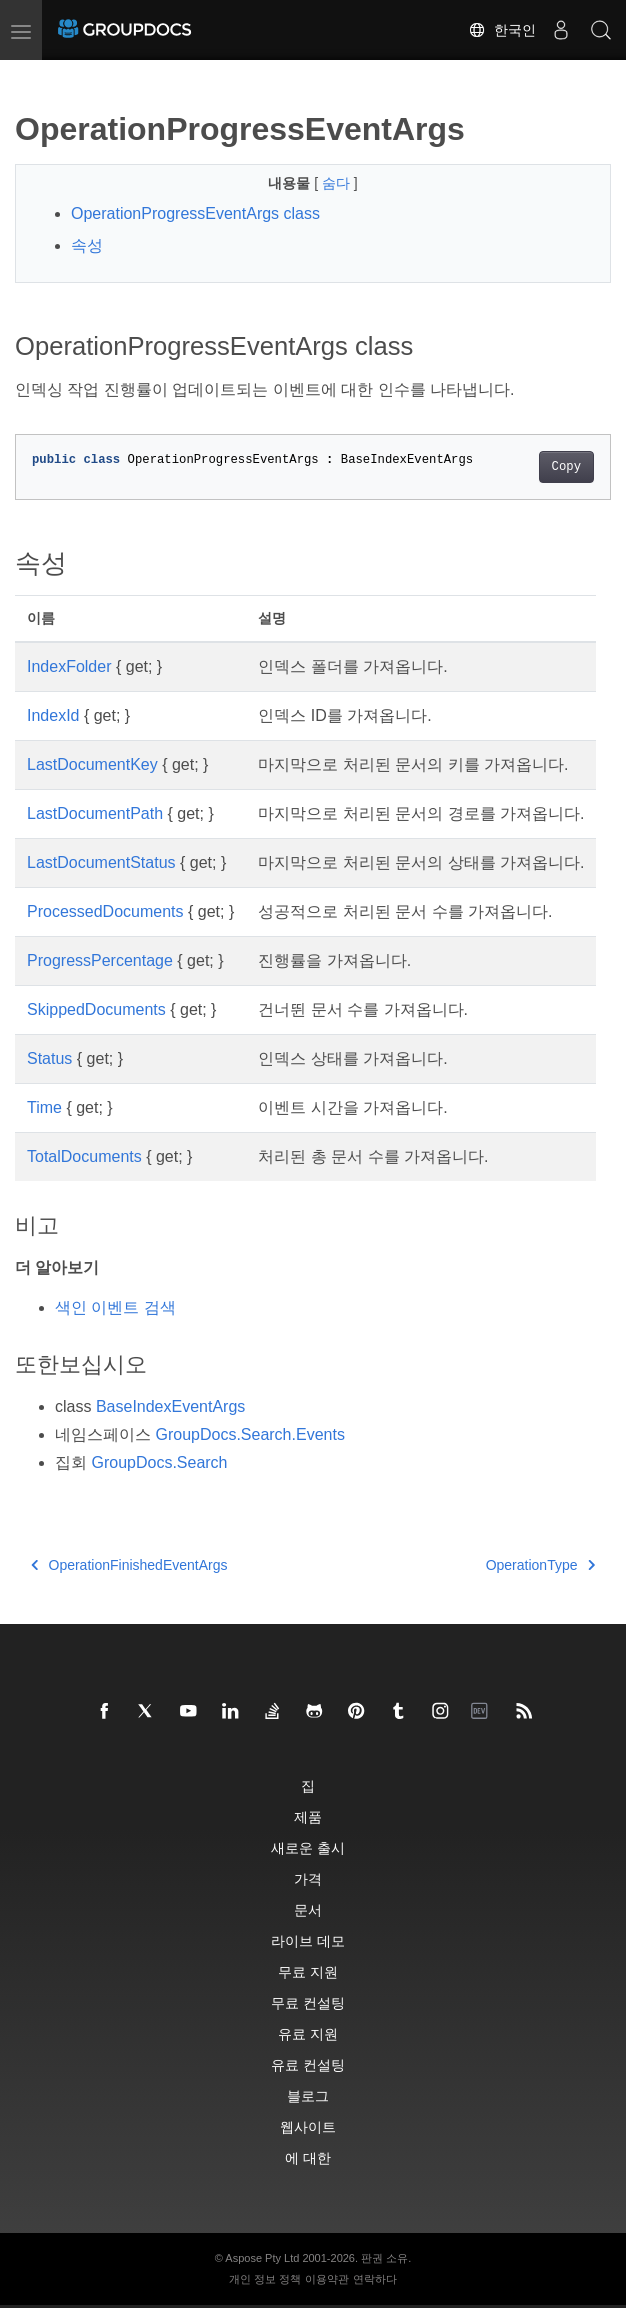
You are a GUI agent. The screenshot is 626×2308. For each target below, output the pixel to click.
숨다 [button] (338, 183)
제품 (308, 1816)
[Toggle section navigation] (32, 77)
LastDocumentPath (95, 813)
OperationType (540, 1565)
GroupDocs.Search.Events (249, 1434)
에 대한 (308, 2157)
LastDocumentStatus (101, 862)
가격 (308, 1878)
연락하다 (375, 2279)
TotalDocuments (84, 1156)
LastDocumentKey (92, 764)
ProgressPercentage (100, 960)
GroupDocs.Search (159, 1462)
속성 (87, 245)
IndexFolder (69, 666)
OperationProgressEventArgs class (195, 213)
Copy (566, 467)
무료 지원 (308, 1971)
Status (49, 1058)
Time (44, 1107)
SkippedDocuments (96, 1009)
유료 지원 (308, 2033)
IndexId (53, 715)
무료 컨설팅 (308, 2002)
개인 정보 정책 (265, 2279)
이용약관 (327, 2279)
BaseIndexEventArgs (170, 1406)
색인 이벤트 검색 (115, 1307)
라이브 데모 (308, 1940)
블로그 (308, 2095)
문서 (308, 1909)
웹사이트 (308, 2126)
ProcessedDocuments (105, 911)
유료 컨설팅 (308, 2064)
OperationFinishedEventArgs (129, 1565)
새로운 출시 (308, 1847)
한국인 (502, 30)
